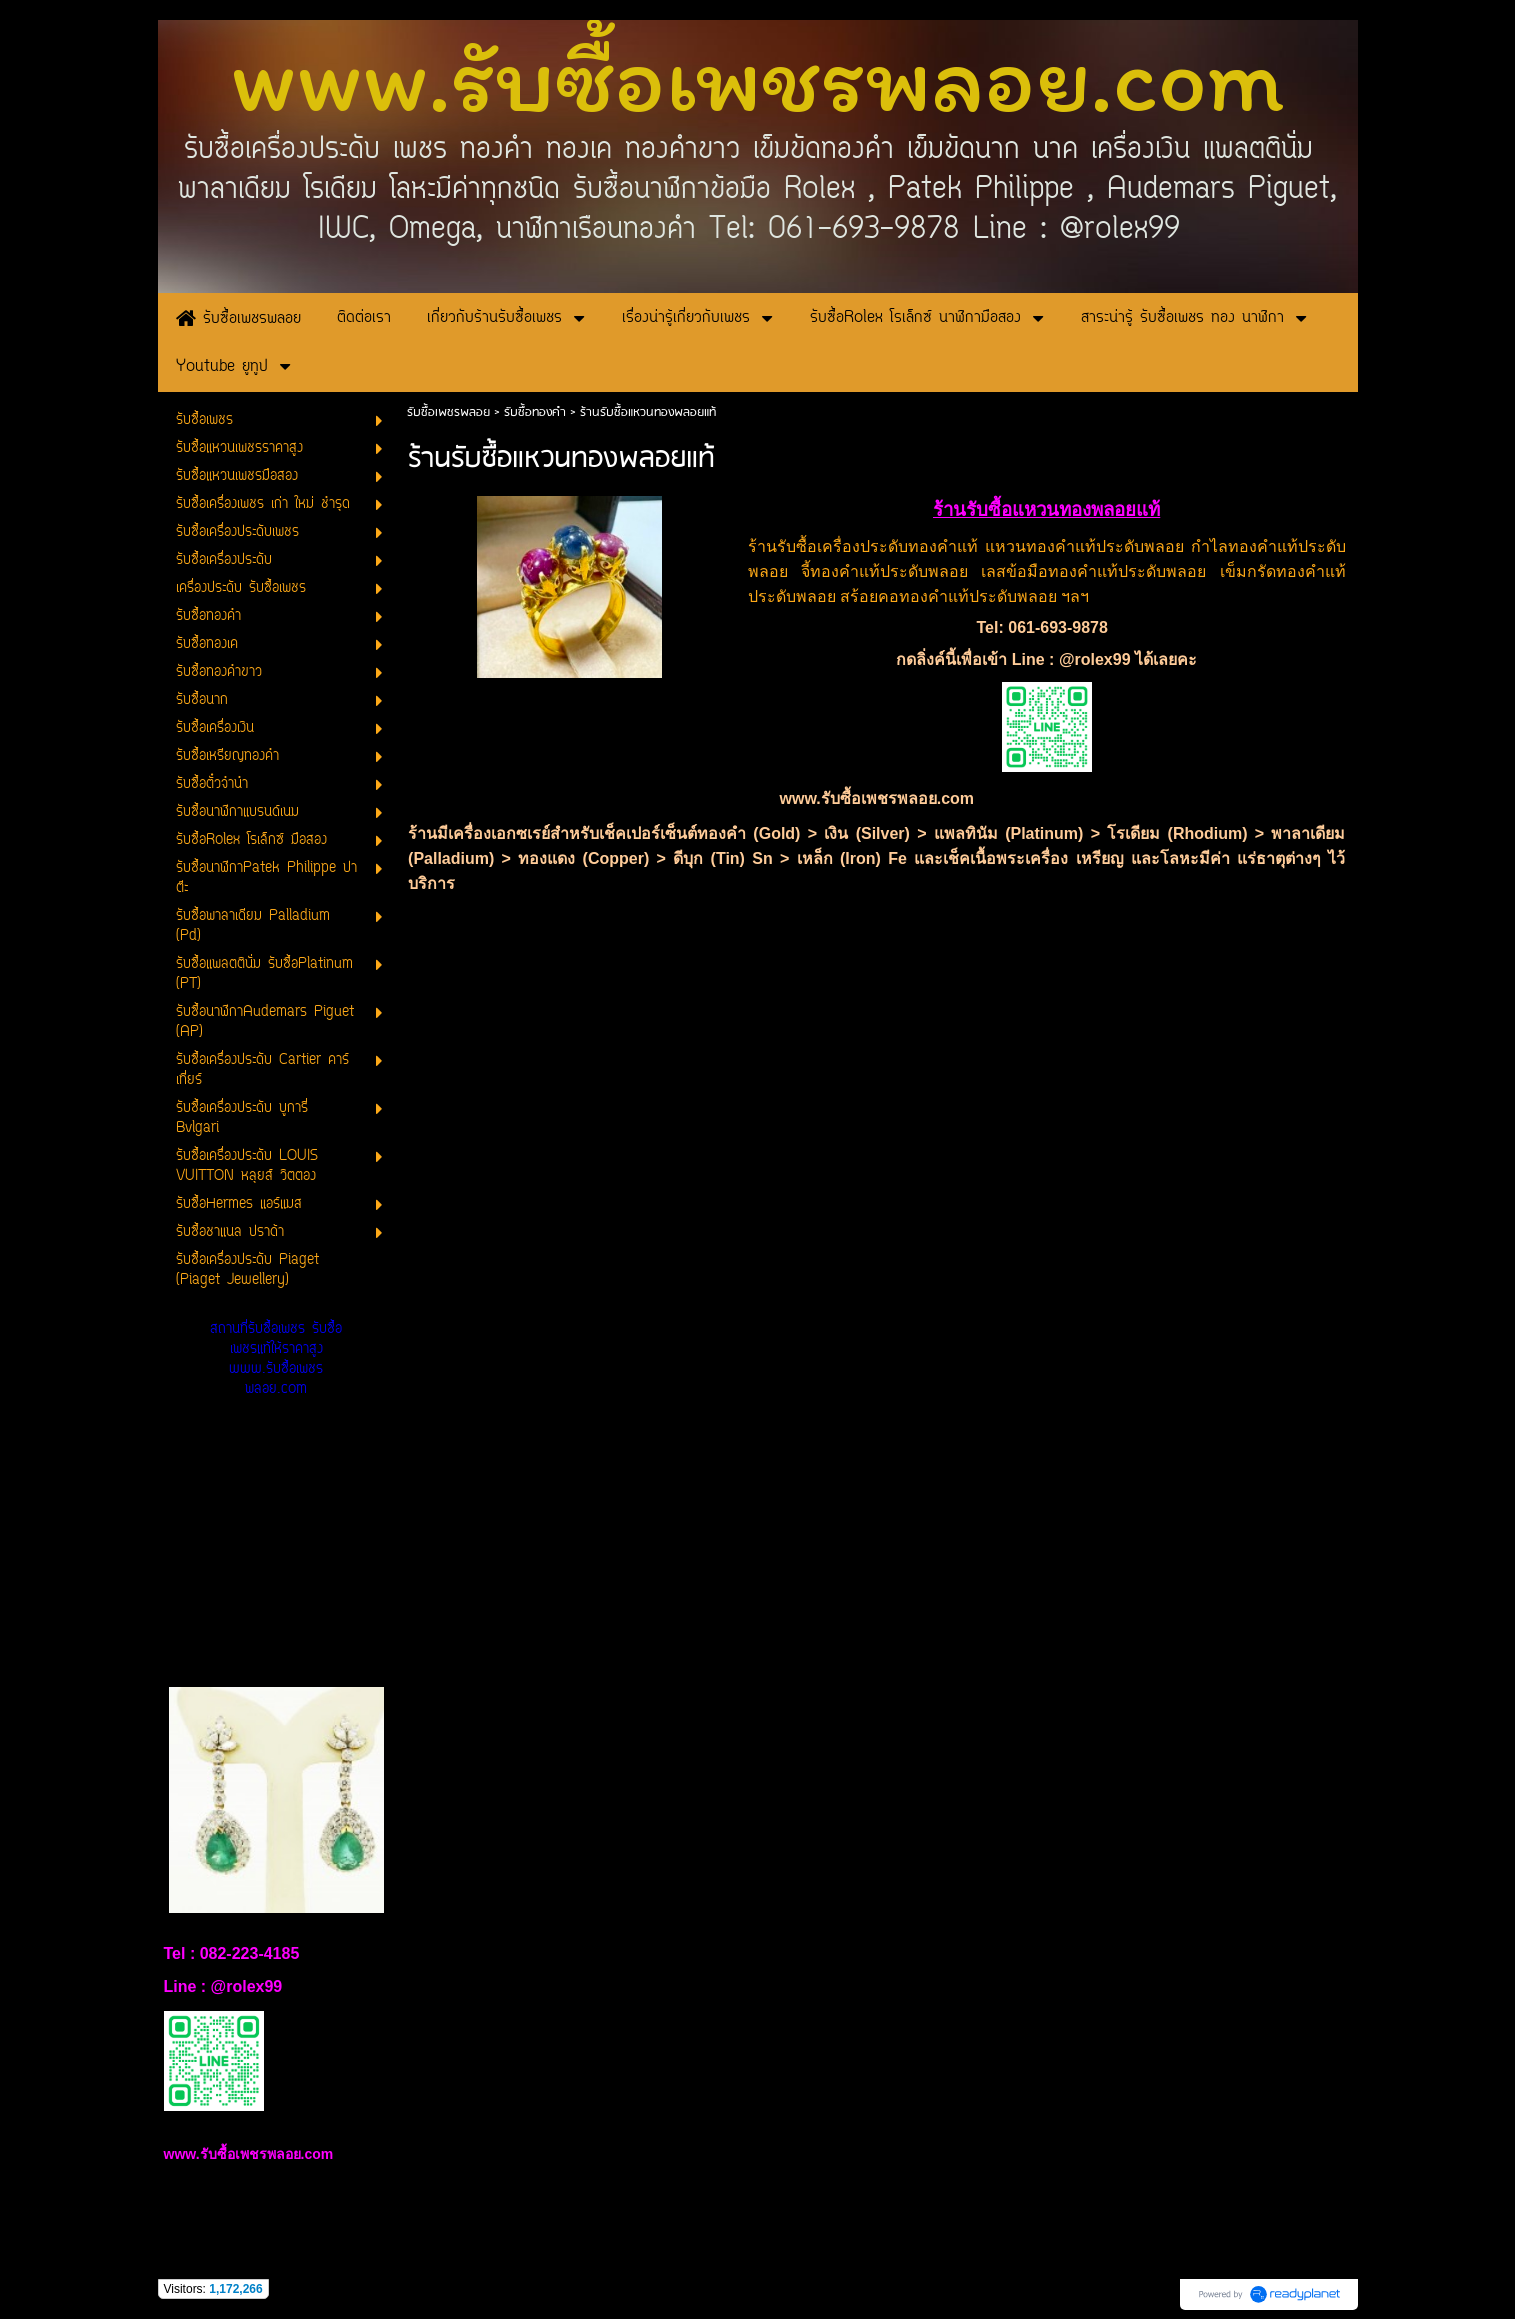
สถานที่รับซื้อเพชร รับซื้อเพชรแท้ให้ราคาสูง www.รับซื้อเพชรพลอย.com (276, 1359)
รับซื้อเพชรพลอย (448, 412)
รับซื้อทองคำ (535, 412)
